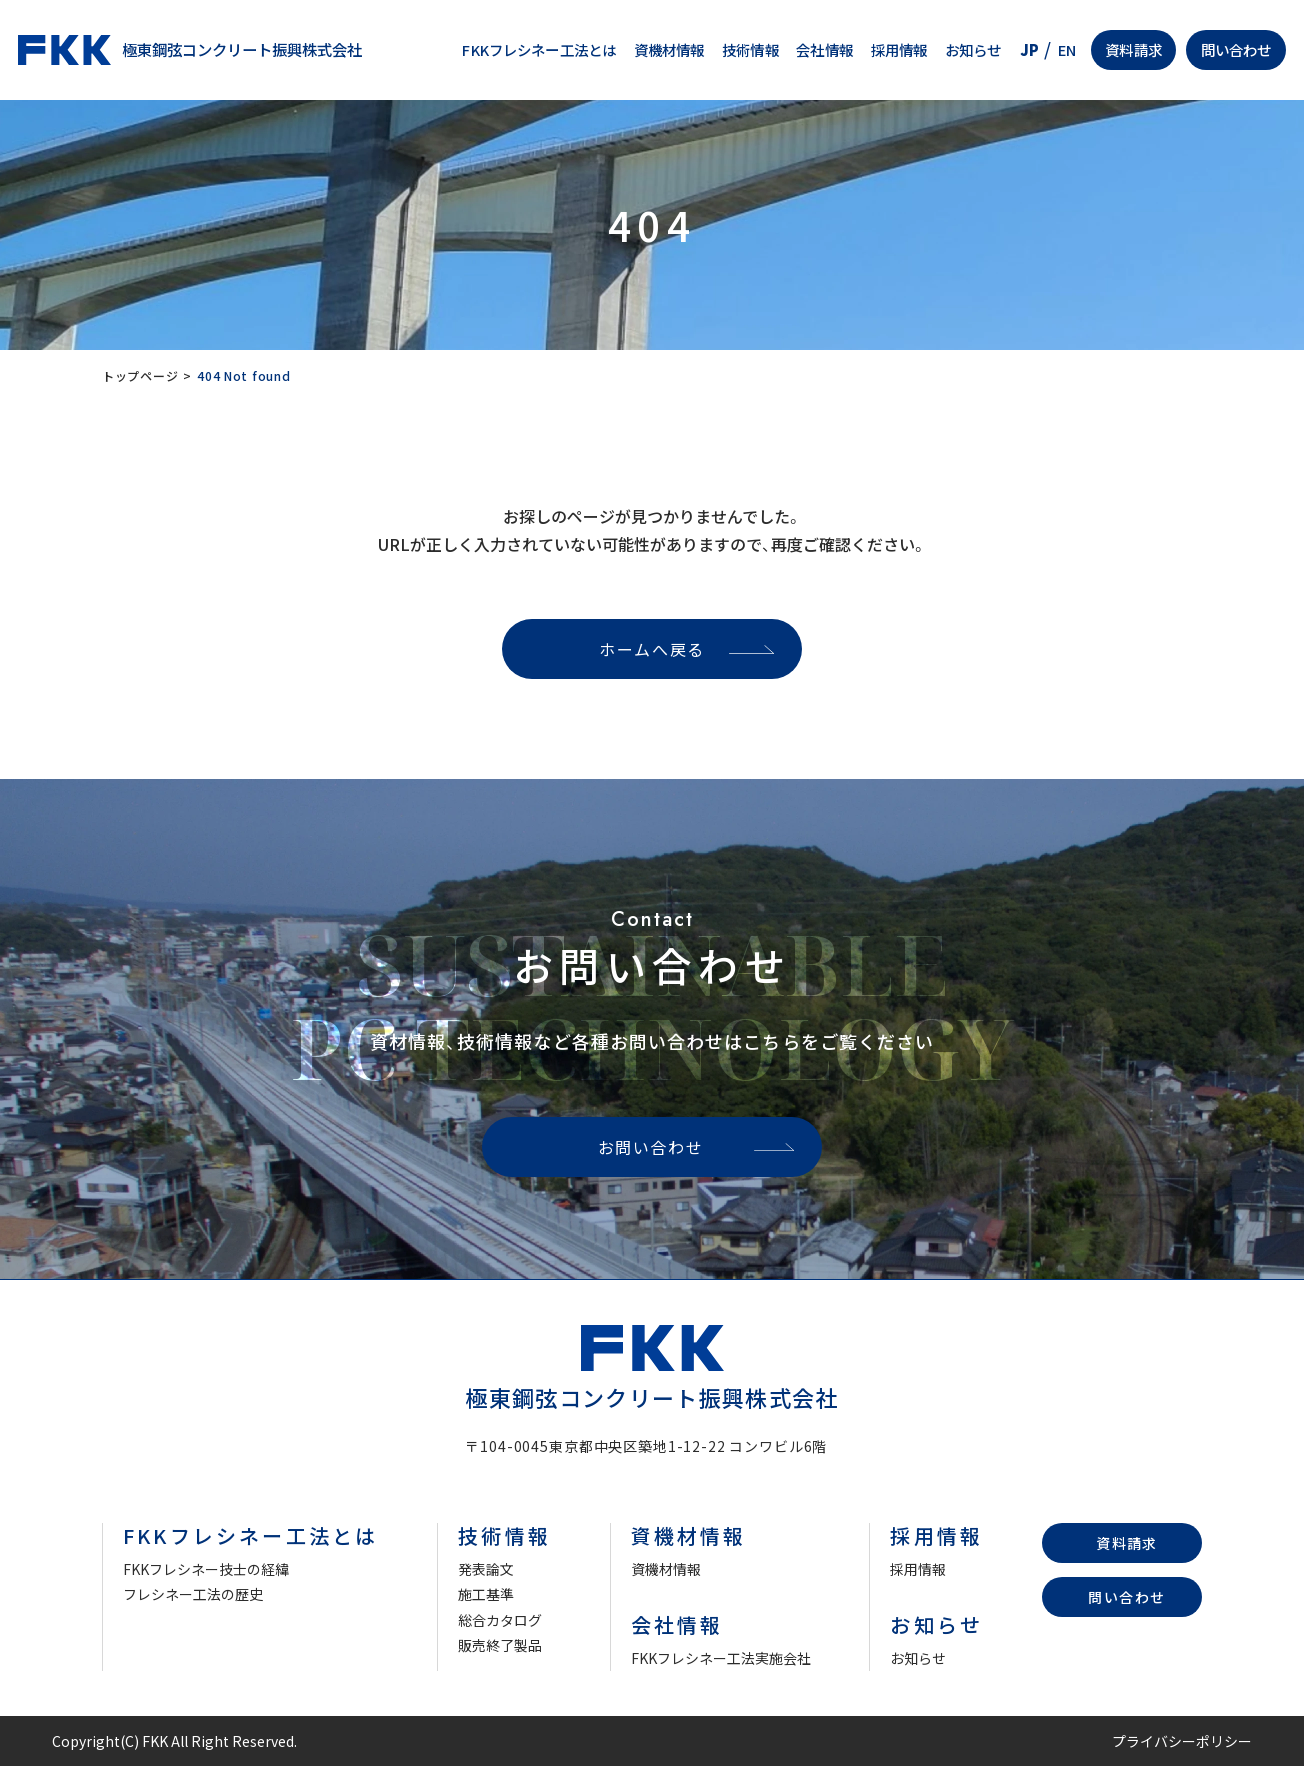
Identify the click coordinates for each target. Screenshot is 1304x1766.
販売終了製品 (500, 1645)
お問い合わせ (651, 1147)
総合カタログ (500, 1620)
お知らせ (973, 49)
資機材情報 (669, 49)
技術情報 (750, 49)
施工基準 (486, 1594)
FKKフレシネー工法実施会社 (721, 1658)
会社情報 (824, 49)
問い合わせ (1236, 49)
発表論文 (486, 1569)
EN (1067, 49)
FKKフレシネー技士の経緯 (206, 1569)
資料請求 (1133, 49)
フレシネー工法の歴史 (193, 1594)
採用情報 (899, 49)
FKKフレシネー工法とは (539, 49)
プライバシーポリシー (1182, 1741)
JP (1029, 49)
